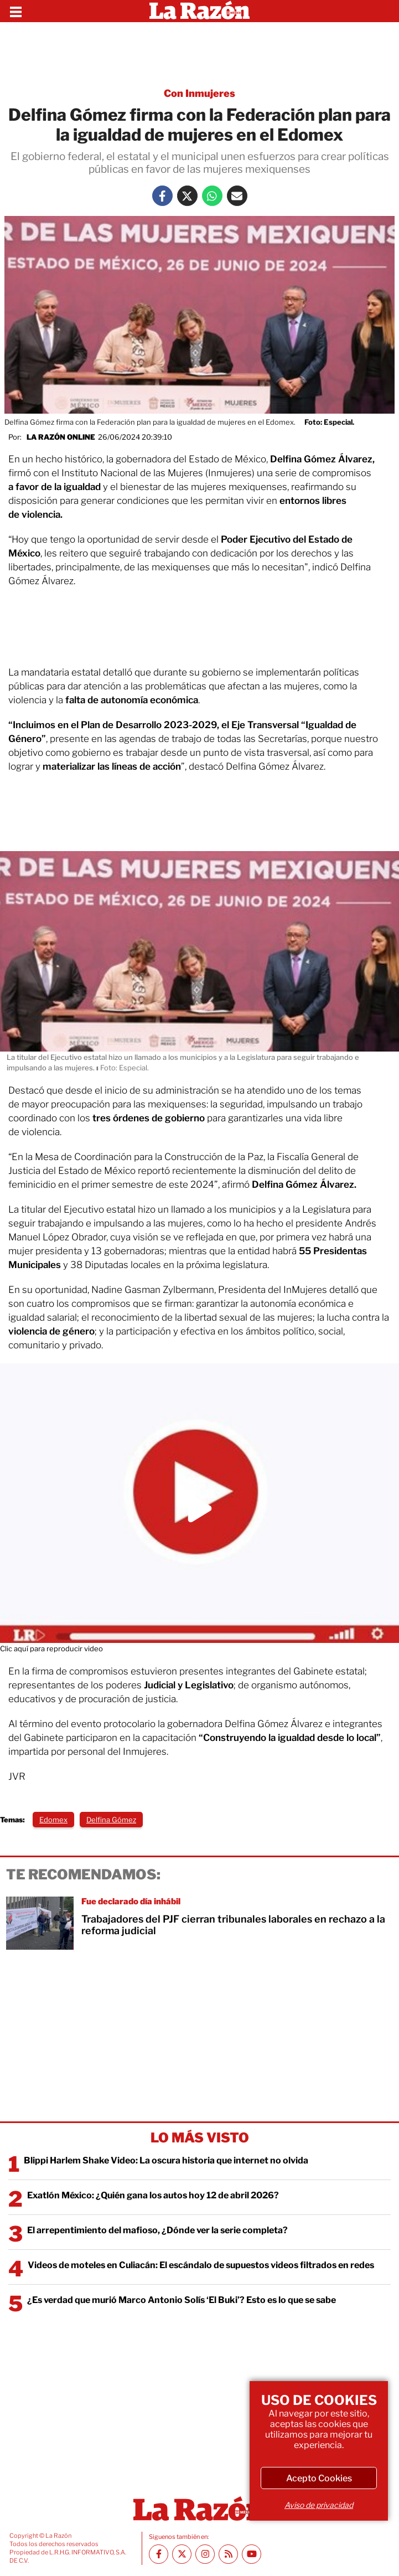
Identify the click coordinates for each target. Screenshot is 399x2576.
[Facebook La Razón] (162, 196)
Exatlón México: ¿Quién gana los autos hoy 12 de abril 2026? (153, 2195)
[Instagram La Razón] (205, 2554)
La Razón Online (61, 436)
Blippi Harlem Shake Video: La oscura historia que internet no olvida (166, 2160)
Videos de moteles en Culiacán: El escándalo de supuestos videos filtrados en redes (201, 2265)
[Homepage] (199, 11)
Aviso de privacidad (318, 2505)
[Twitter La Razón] (187, 196)
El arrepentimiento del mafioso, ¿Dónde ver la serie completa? (157, 2230)
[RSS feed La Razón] (228, 2554)
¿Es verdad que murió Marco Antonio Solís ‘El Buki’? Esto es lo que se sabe (181, 2300)
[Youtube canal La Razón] (251, 2554)
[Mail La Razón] (237, 196)
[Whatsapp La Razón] (212, 196)
